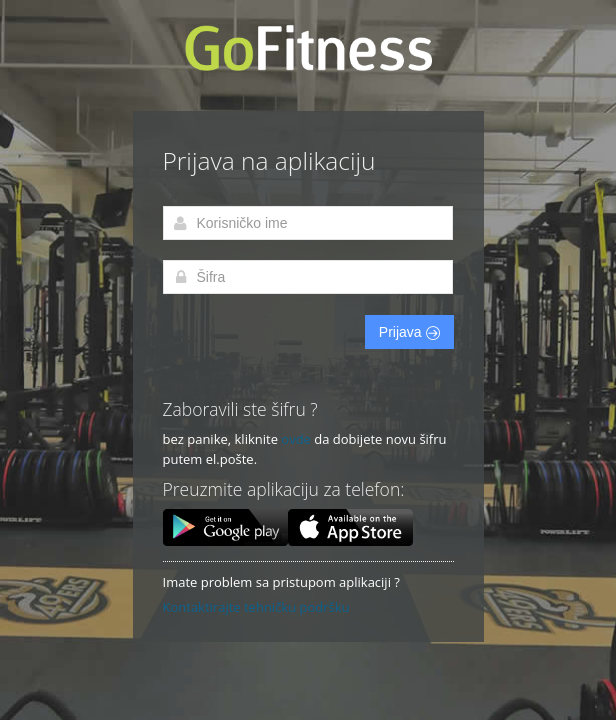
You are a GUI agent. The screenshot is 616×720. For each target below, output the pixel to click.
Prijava (409, 332)
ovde (296, 439)
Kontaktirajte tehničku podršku (256, 607)
